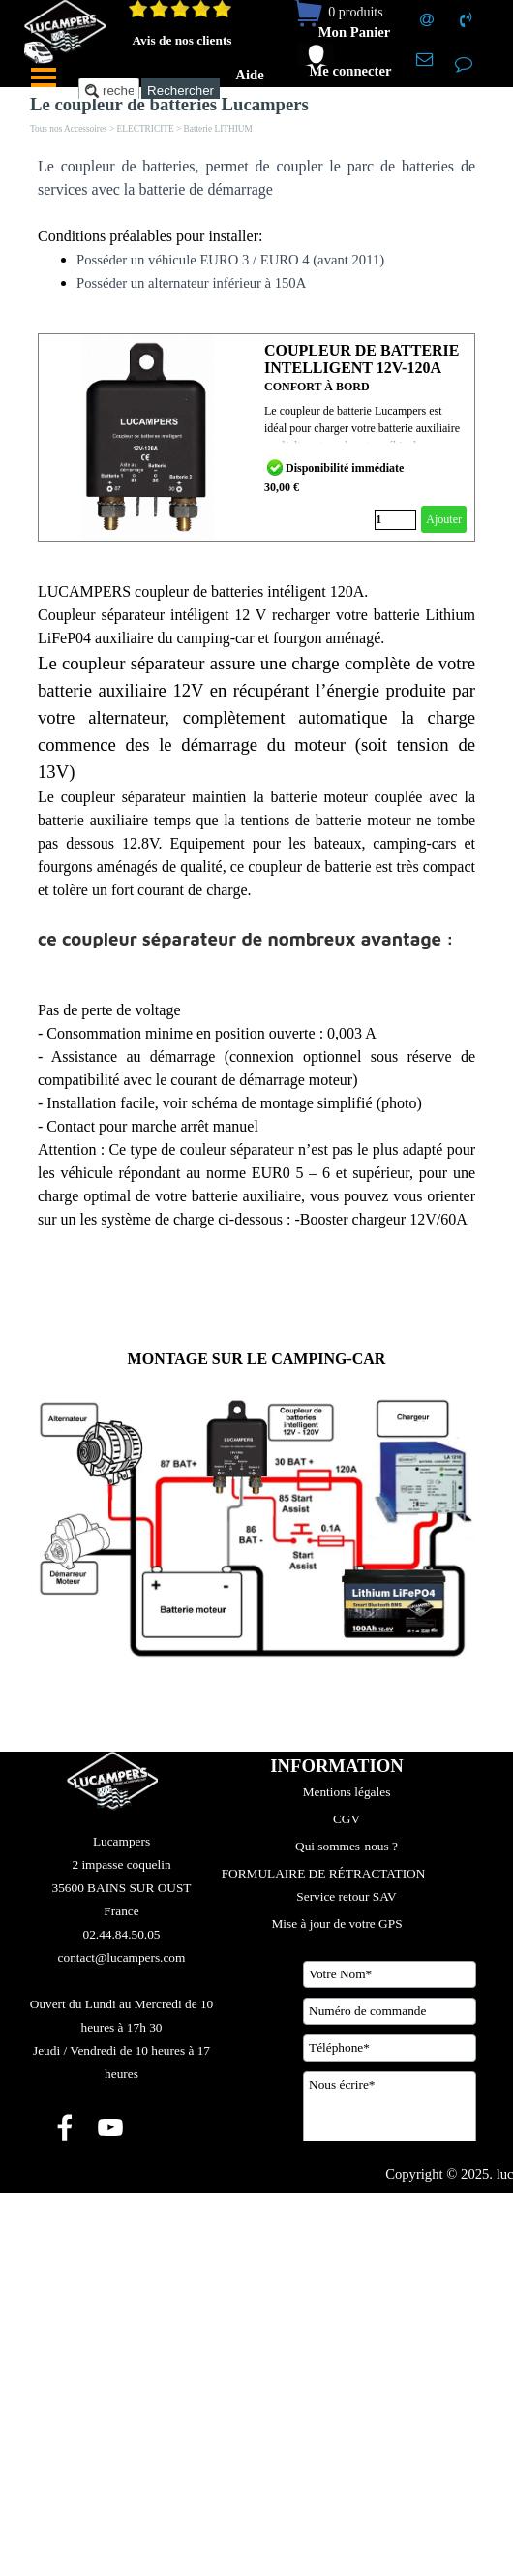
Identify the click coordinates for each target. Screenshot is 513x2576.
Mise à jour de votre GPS (336, 1923)
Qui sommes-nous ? (346, 1846)
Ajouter (444, 519)
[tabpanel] (256, 225)
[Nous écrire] (389, 2119)
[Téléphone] (389, 2048)
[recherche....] (108, 91)
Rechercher (180, 90)
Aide (249, 74)
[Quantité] (395, 520)
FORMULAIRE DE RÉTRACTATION (324, 1873)
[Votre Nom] (389, 1974)
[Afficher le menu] (43, 77)
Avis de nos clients (181, 40)
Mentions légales (347, 1792)
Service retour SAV (346, 1896)
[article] (256, 437)
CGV (346, 1819)
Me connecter (350, 70)
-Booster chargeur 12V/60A (380, 1219)
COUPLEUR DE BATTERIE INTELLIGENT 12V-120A (362, 359)
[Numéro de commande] (389, 2011)
